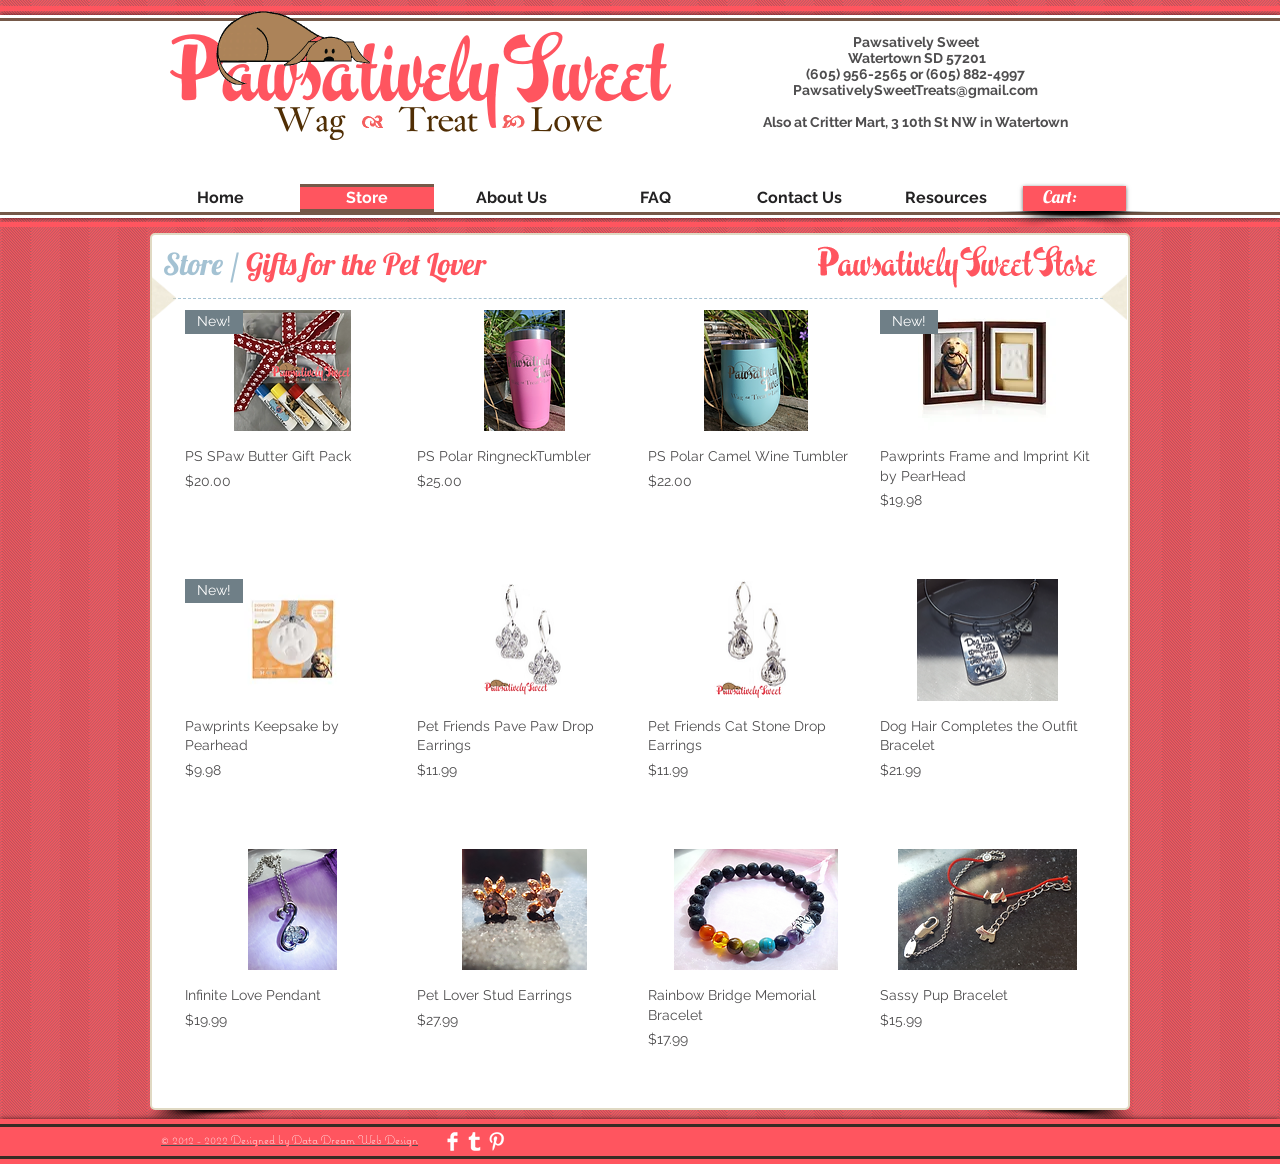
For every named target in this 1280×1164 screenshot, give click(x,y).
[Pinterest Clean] (496, 1141)
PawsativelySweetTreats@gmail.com (915, 90)
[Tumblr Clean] (474, 1141)
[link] (1073, 197)
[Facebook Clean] (452, 1141)
